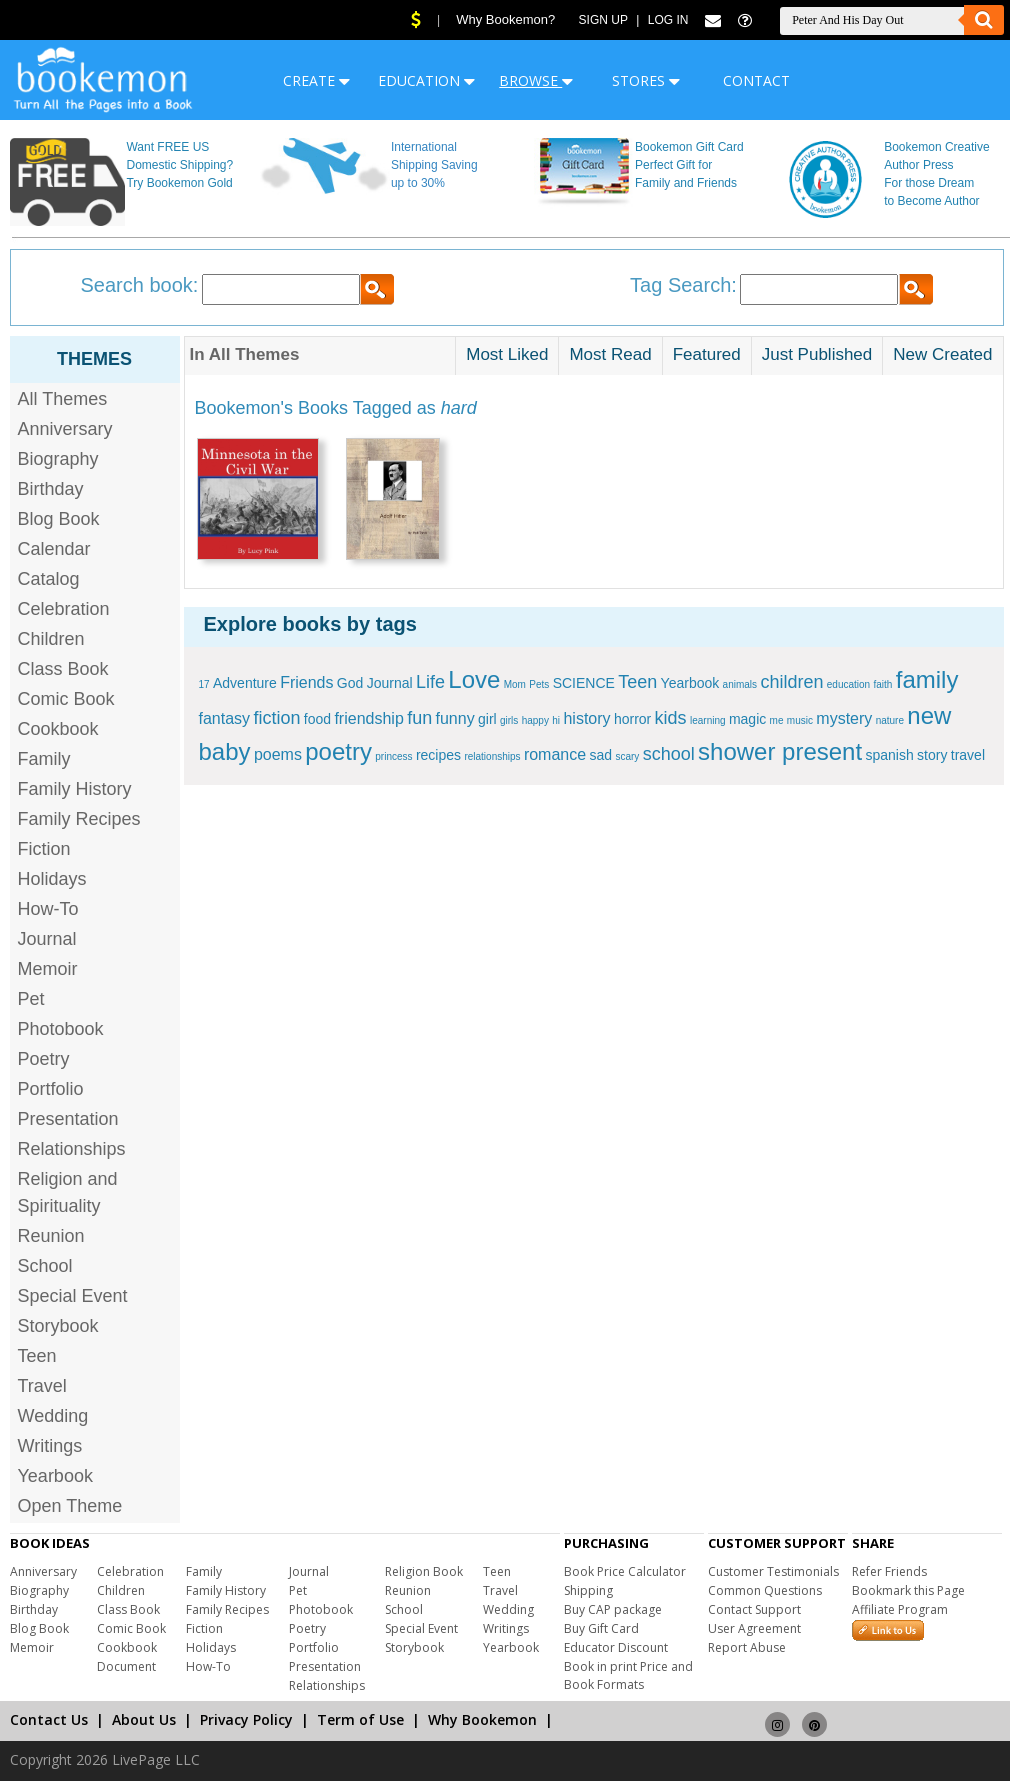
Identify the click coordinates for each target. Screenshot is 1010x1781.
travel (968, 755)
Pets (539, 684)
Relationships (72, 1149)
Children (51, 639)
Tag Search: (683, 285)
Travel (42, 1386)
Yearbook (55, 1476)
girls (509, 720)
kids (671, 718)
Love (474, 679)
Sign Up (603, 20)
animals (740, 684)
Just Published (817, 354)
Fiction (44, 849)
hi (556, 720)
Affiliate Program (900, 1609)
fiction (276, 718)
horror (632, 719)
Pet (31, 999)
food (317, 719)
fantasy (225, 718)
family (927, 679)
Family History (75, 789)
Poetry (44, 1059)
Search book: (140, 285)
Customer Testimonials (773, 1571)
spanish (889, 755)
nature (890, 720)
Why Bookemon (482, 1719)
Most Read (610, 354)
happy (535, 720)
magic (747, 719)
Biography (58, 459)
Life (430, 682)
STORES (646, 80)
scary (627, 756)
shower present (780, 751)
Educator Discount (616, 1647)
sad (600, 755)
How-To (48, 909)
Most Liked (507, 354)
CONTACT (756, 80)
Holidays (52, 879)
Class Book (63, 669)
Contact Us (49, 1719)
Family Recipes (79, 819)
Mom (515, 684)
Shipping (588, 1590)
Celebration (64, 609)
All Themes (63, 399)
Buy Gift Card (601, 1628)
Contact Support (754, 1609)
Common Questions (765, 1590)
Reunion (51, 1236)
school (669, 754)
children (791, 682)
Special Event (73, 1296)
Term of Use (360, 1719)
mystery (844, 718)
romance (555, 754)
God (350, 683)
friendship (368, 718)
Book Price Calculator (625, 1571)
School (45, 1266)
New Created (942, 354)
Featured (707, 354)
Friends (306, 682)
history (586, 718)
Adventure (245, 683)
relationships (492, 756)
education (848, 684)
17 (204, 684)
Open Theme (70, 1506)
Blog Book (59, 519)
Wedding (53, 1416)
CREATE (316, 80)
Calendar (54, 549)
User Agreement (754, 1628)
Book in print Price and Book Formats (628, 1675)
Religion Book (424, 1571)
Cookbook (58, 729)
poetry (338, 751)
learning (708, 720)
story (932, 755)
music (800, 720)
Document (126, 1666)
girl (487, 719)
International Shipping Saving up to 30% (434, 165)
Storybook (58, 1326)
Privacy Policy (246, 1719)
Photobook (61, 1029)
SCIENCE (584, 683)
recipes (438, 755)
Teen (37, 1356)
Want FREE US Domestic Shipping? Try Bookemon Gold (179, 165)
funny (455, 718)
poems (278, 754)
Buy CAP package (613, 1609)
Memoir (48, 969)
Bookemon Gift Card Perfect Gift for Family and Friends (689, 165)
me (777, 720)
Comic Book (66, 699)
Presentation (68, 1119)
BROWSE (536, 80)
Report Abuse (747, 1647)
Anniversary (65, 429)
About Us (144, 1719)
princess (393, 756)
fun (419, 718)
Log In (668, 20)
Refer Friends (889, 1571)
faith (883, 684)
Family (44, 759)
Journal (47, 939)
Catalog (49, 579)
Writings (50, 1446)
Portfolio (51, 1089)
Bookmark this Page (908, 1590)
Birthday (51, 489)
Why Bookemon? (505, 19)
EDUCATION (426, 80)
